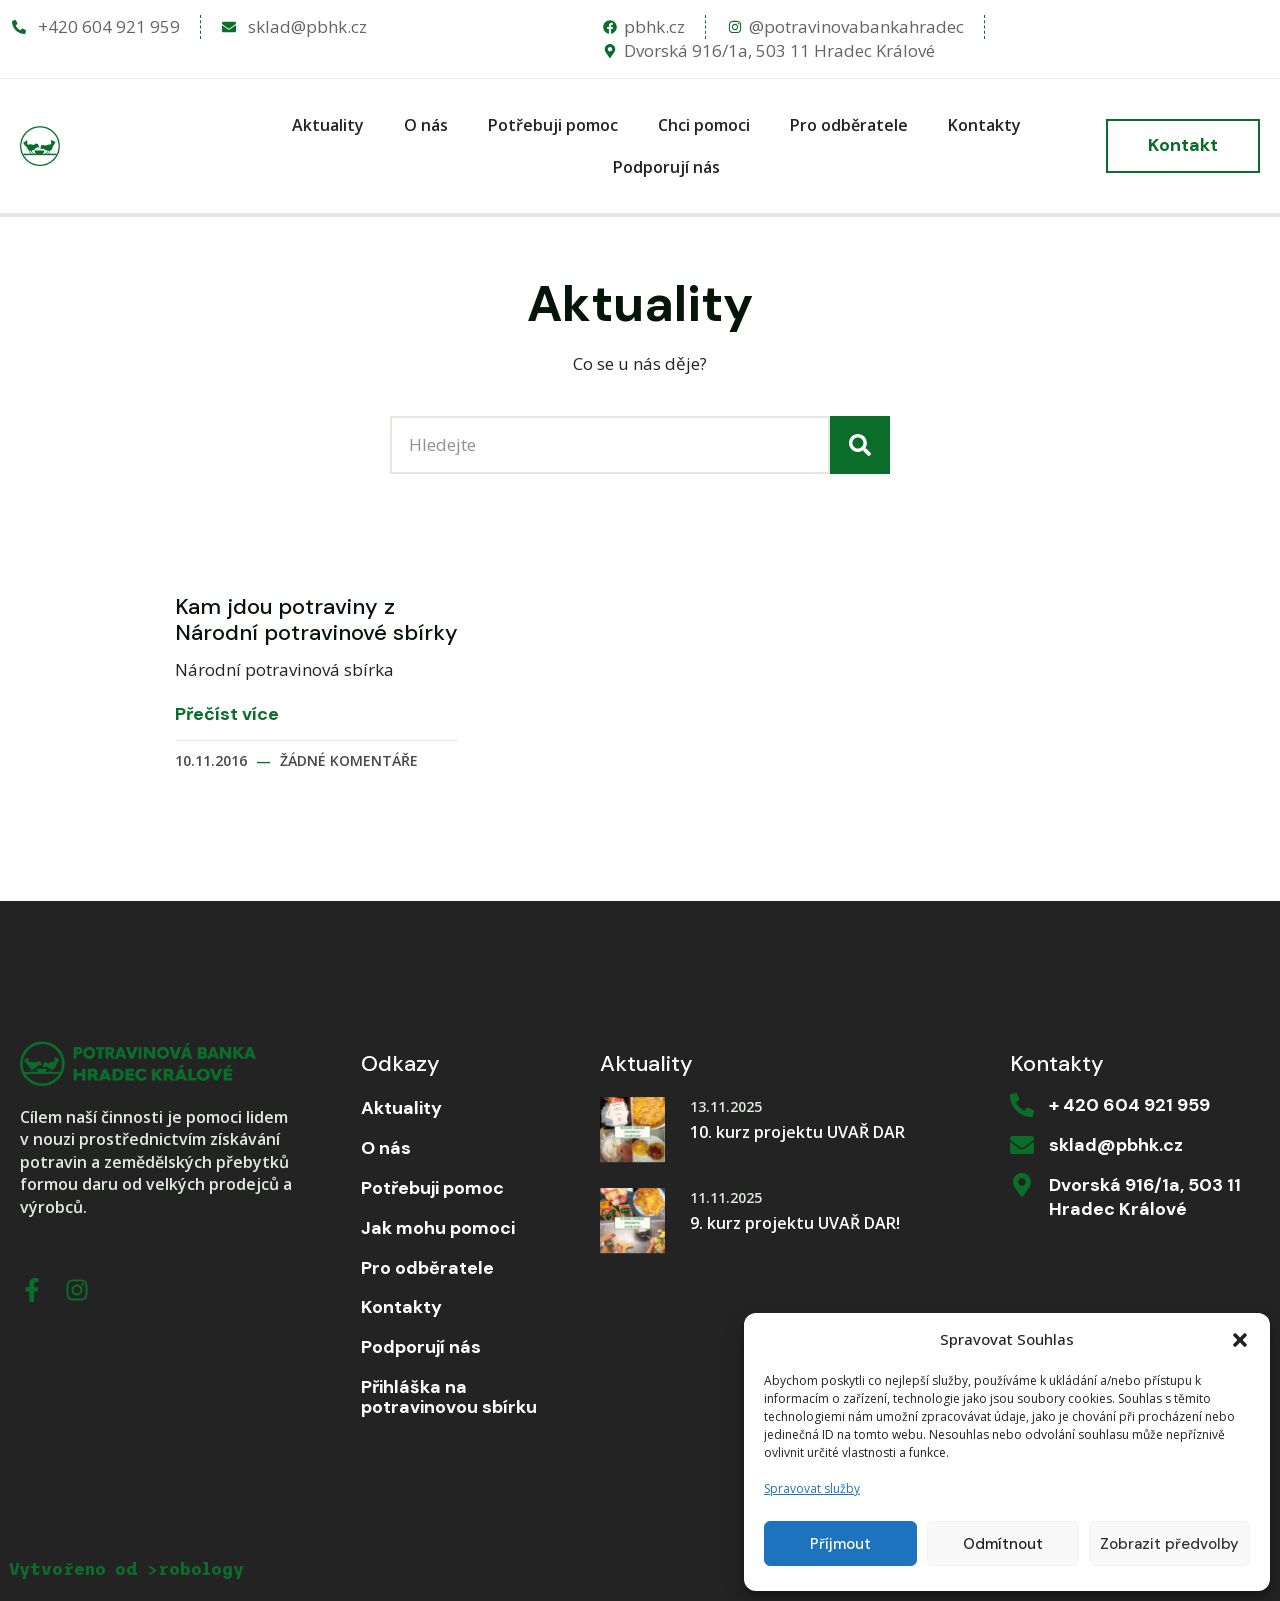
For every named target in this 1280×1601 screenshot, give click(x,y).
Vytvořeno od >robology (126, 1569)
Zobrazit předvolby (1169, 1544)
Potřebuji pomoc (553, 125)
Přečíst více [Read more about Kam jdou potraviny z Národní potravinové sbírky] (227, 715)
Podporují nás (666, 167)
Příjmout (840, 1544)
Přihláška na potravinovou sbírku (449, 1398)
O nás (426, 125)
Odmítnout (1003, 1544)
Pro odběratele (849, 125)
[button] (1240, 1340)
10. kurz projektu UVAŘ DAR (797, 1132)
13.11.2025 (726, 1106)
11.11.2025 (726, 1197)
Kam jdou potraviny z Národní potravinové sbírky (316, 619)
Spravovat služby (812, 1488)
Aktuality (328, 125)
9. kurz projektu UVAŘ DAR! (795, 1223)
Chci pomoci (704, 125)
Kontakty (984, 125)
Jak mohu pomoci (438, 1229)
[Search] (860, 445)
